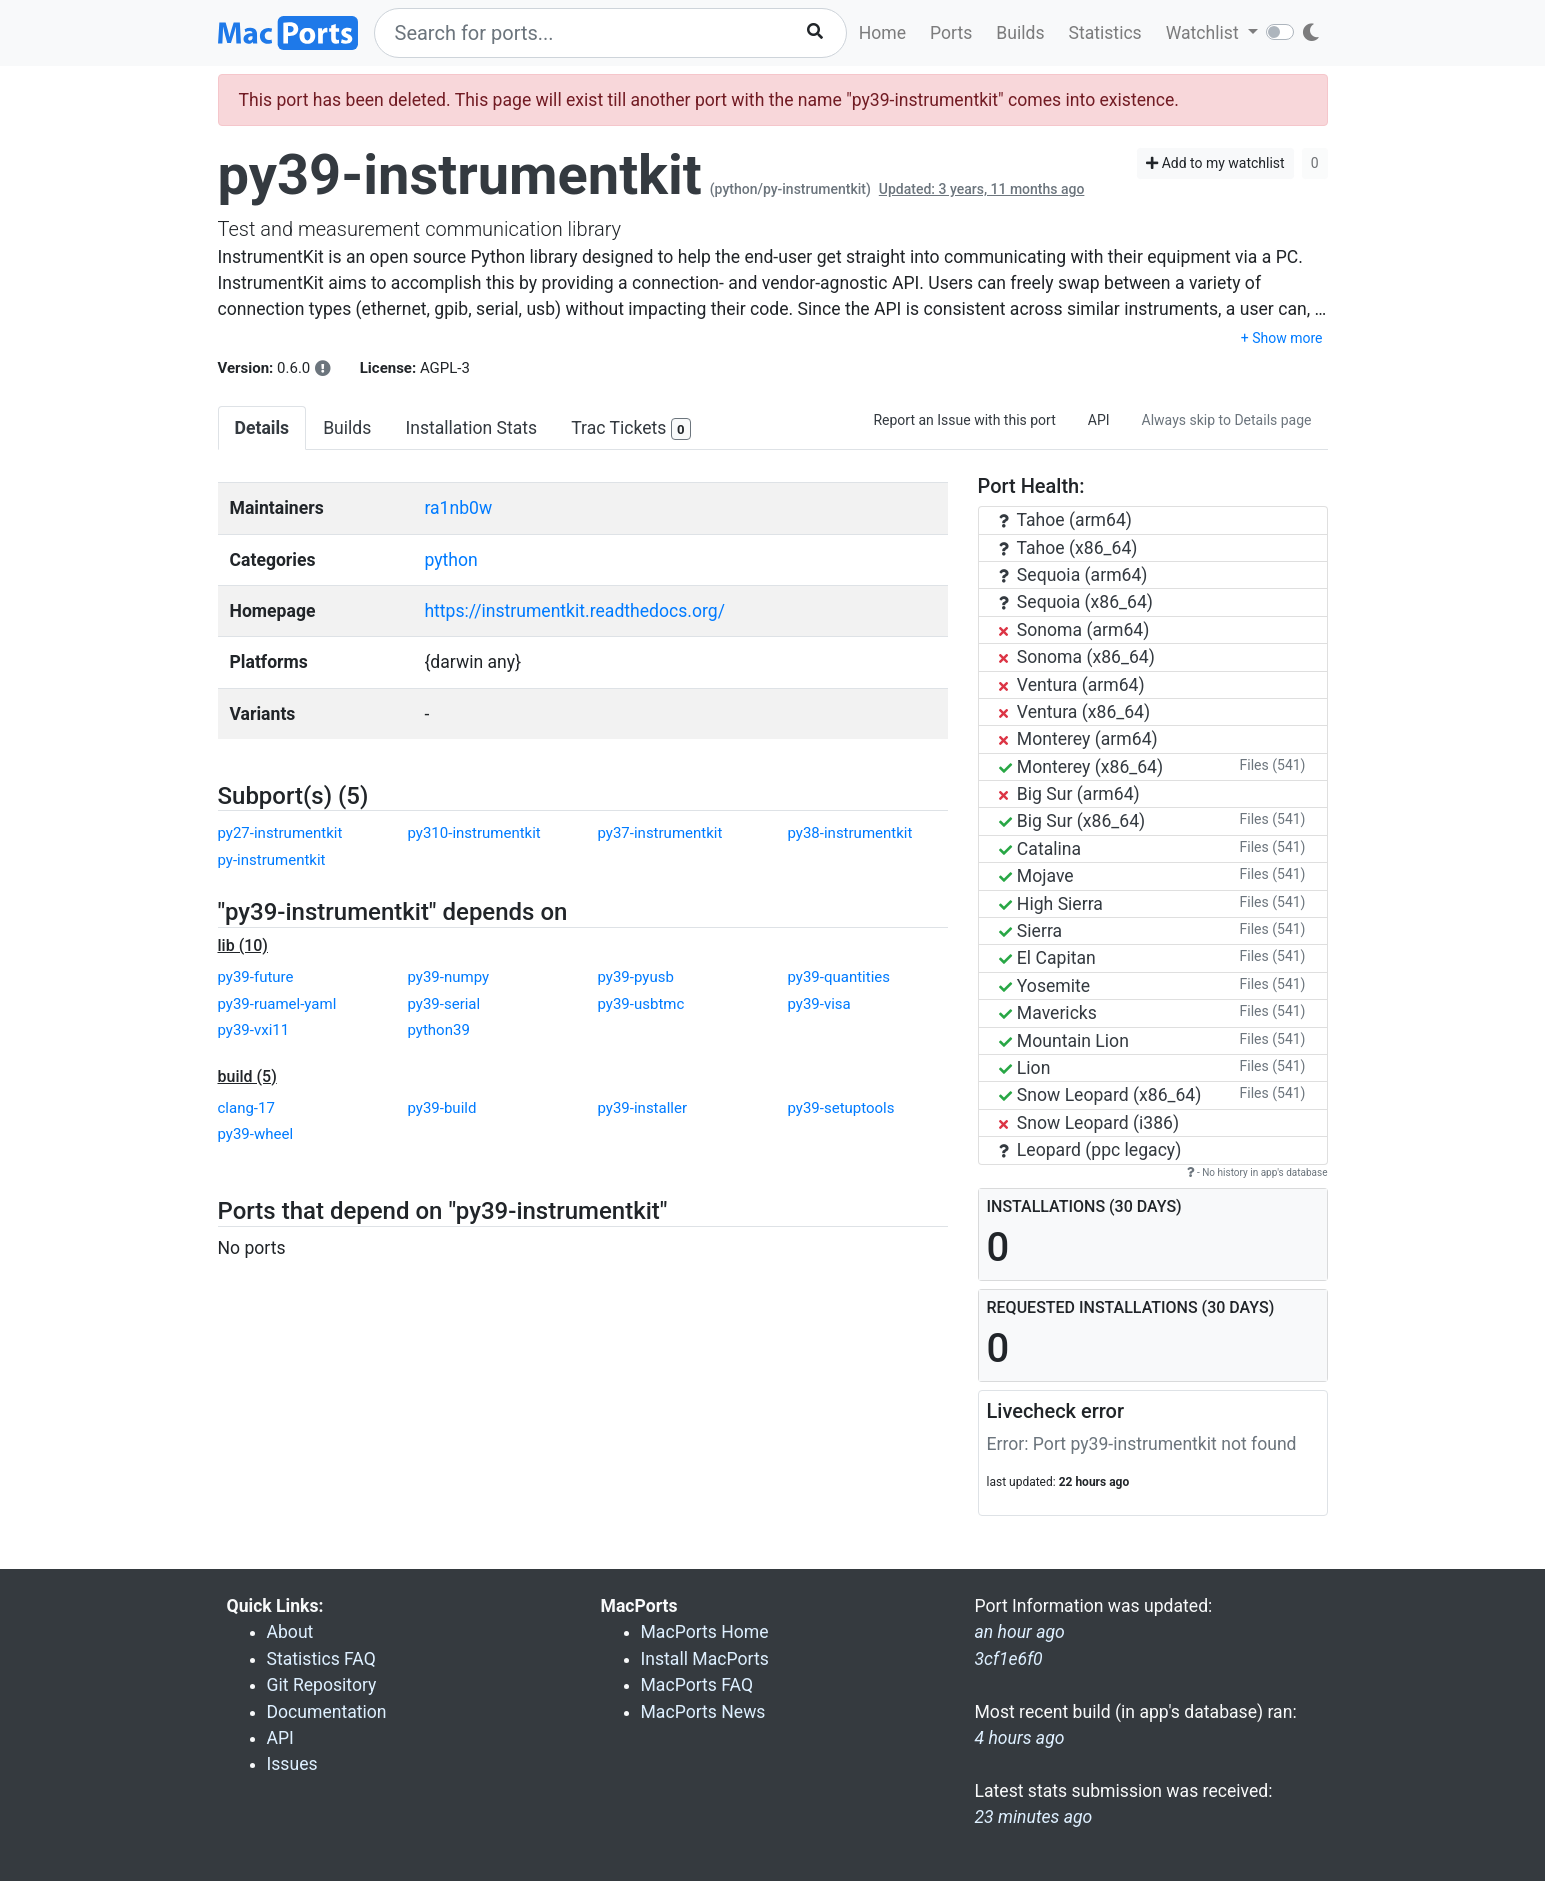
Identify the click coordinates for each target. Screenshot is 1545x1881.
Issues (292, 1764)
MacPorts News (703, 1712)
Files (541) (1273, 765)
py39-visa (819, 1004)
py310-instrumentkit (474, 833)
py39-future (256, 977)
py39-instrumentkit (460, 175)
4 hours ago (1020, 1738)
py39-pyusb (636, 977)
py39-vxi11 (254, 1030)
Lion (1025, 1068)
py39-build (442, 1108)
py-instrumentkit (272, 860)
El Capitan (1047, 958)
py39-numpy (449, 977)
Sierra (1031, 931)
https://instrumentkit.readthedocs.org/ (574, 611)
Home (882, 33)
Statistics (1104, 33)
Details (262, 428)
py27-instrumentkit (280, 833)
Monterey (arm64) (1078, 739)
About (290, 1632)
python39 (439, 1030)
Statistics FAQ (321, 1659)
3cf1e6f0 (1009, 1659)
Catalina (1040, 849)
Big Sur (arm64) (1069, 794)
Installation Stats (471, 428)
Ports (951, 33)
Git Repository (322, 1685)
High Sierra (1051, 904)
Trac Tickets (631, 429)
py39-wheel (256, 1134)
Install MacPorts (705, 1659)
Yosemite (1045, 986)
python (450, 560)
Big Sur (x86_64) (1072, 821)
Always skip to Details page (1227, 420)
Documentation (327, 1712)
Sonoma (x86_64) (1077, 657)
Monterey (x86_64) (1081, 767)
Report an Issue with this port (964, 420)
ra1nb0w (458, 508)
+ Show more (1282, 338)
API (1099, 420)
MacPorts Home (705, 1632)
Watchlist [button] (1204, 33)
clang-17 (246, 1108)
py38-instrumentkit (850, 833)
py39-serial (444, 1004)
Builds (1020, 33)
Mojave (1036, 876)
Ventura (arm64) (1072, 685)
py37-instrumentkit (660, 833)
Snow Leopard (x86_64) (1100, 1095)
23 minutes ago (1034, 1817)
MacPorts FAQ (697, 1685)
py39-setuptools (841, 1108)
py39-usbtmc (641, 1004)
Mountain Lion (1064, 1041)
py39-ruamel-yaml (277, 1004)
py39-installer (643, 1108)
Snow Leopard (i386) (1089, 1123)
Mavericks (1048, 1013)
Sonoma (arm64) (1074, 630)
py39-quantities (839, 977)
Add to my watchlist (1215, 163)
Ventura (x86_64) (1075, 712)
